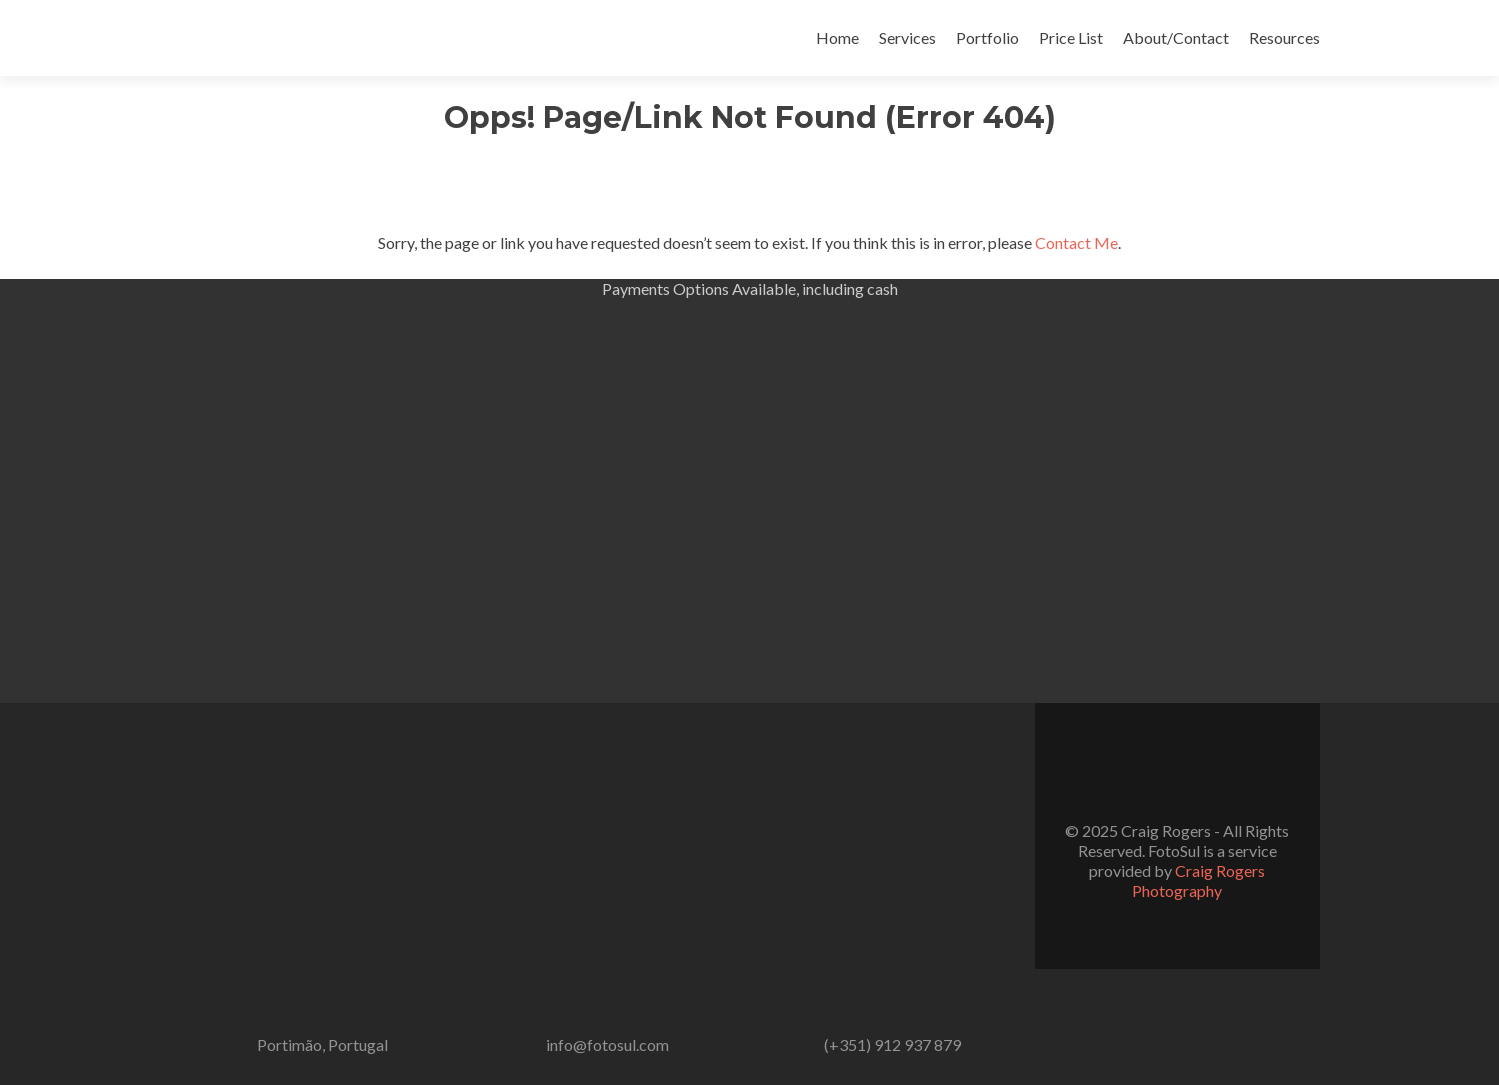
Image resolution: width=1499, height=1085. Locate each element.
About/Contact (1176, 37)
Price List (1071, 37)
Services (907, 37)
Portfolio (987, 37)
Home (837, 37)
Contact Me (1076, 242)
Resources (1284, 37)
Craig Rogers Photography (1198, 880)
